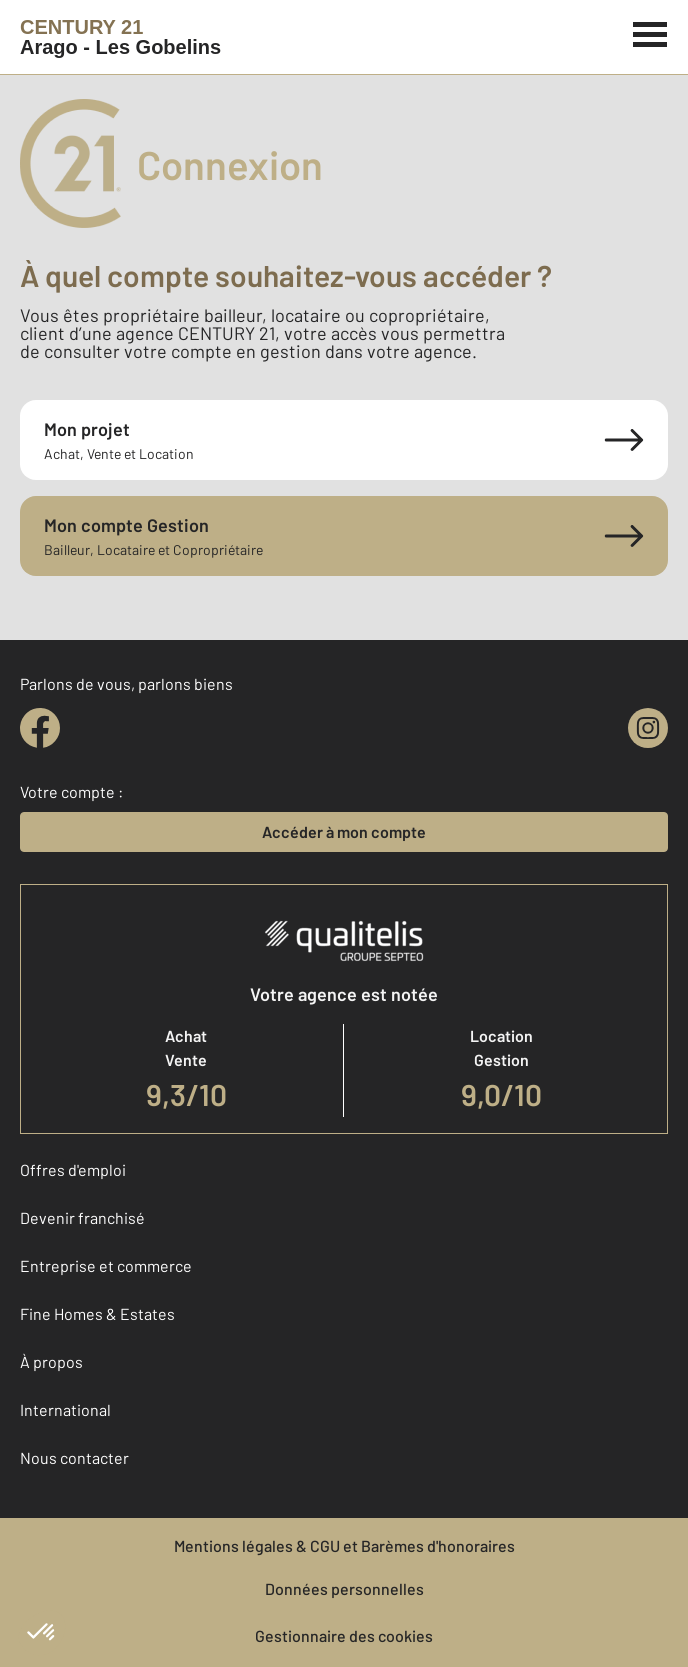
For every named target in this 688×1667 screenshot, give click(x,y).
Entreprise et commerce (106, 1265)
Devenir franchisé (82, 1217)
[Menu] (650, 32)
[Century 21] (120, 37)
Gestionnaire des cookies (344, 1635)
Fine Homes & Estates (97, 1313)
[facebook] (40, 728)
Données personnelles (344, 1588)
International (65, 1409)
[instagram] (648, 728)
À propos (51, 1361)
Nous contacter (74, 1457)
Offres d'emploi (73, 1169)
